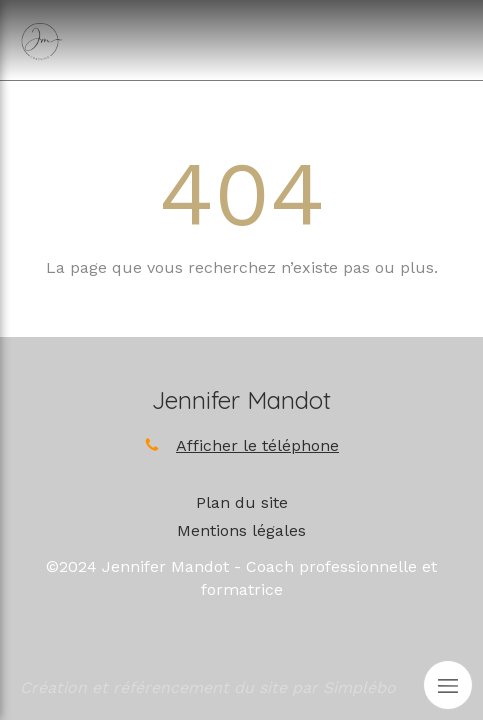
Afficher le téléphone (257, 445)
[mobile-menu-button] (448, 685)
